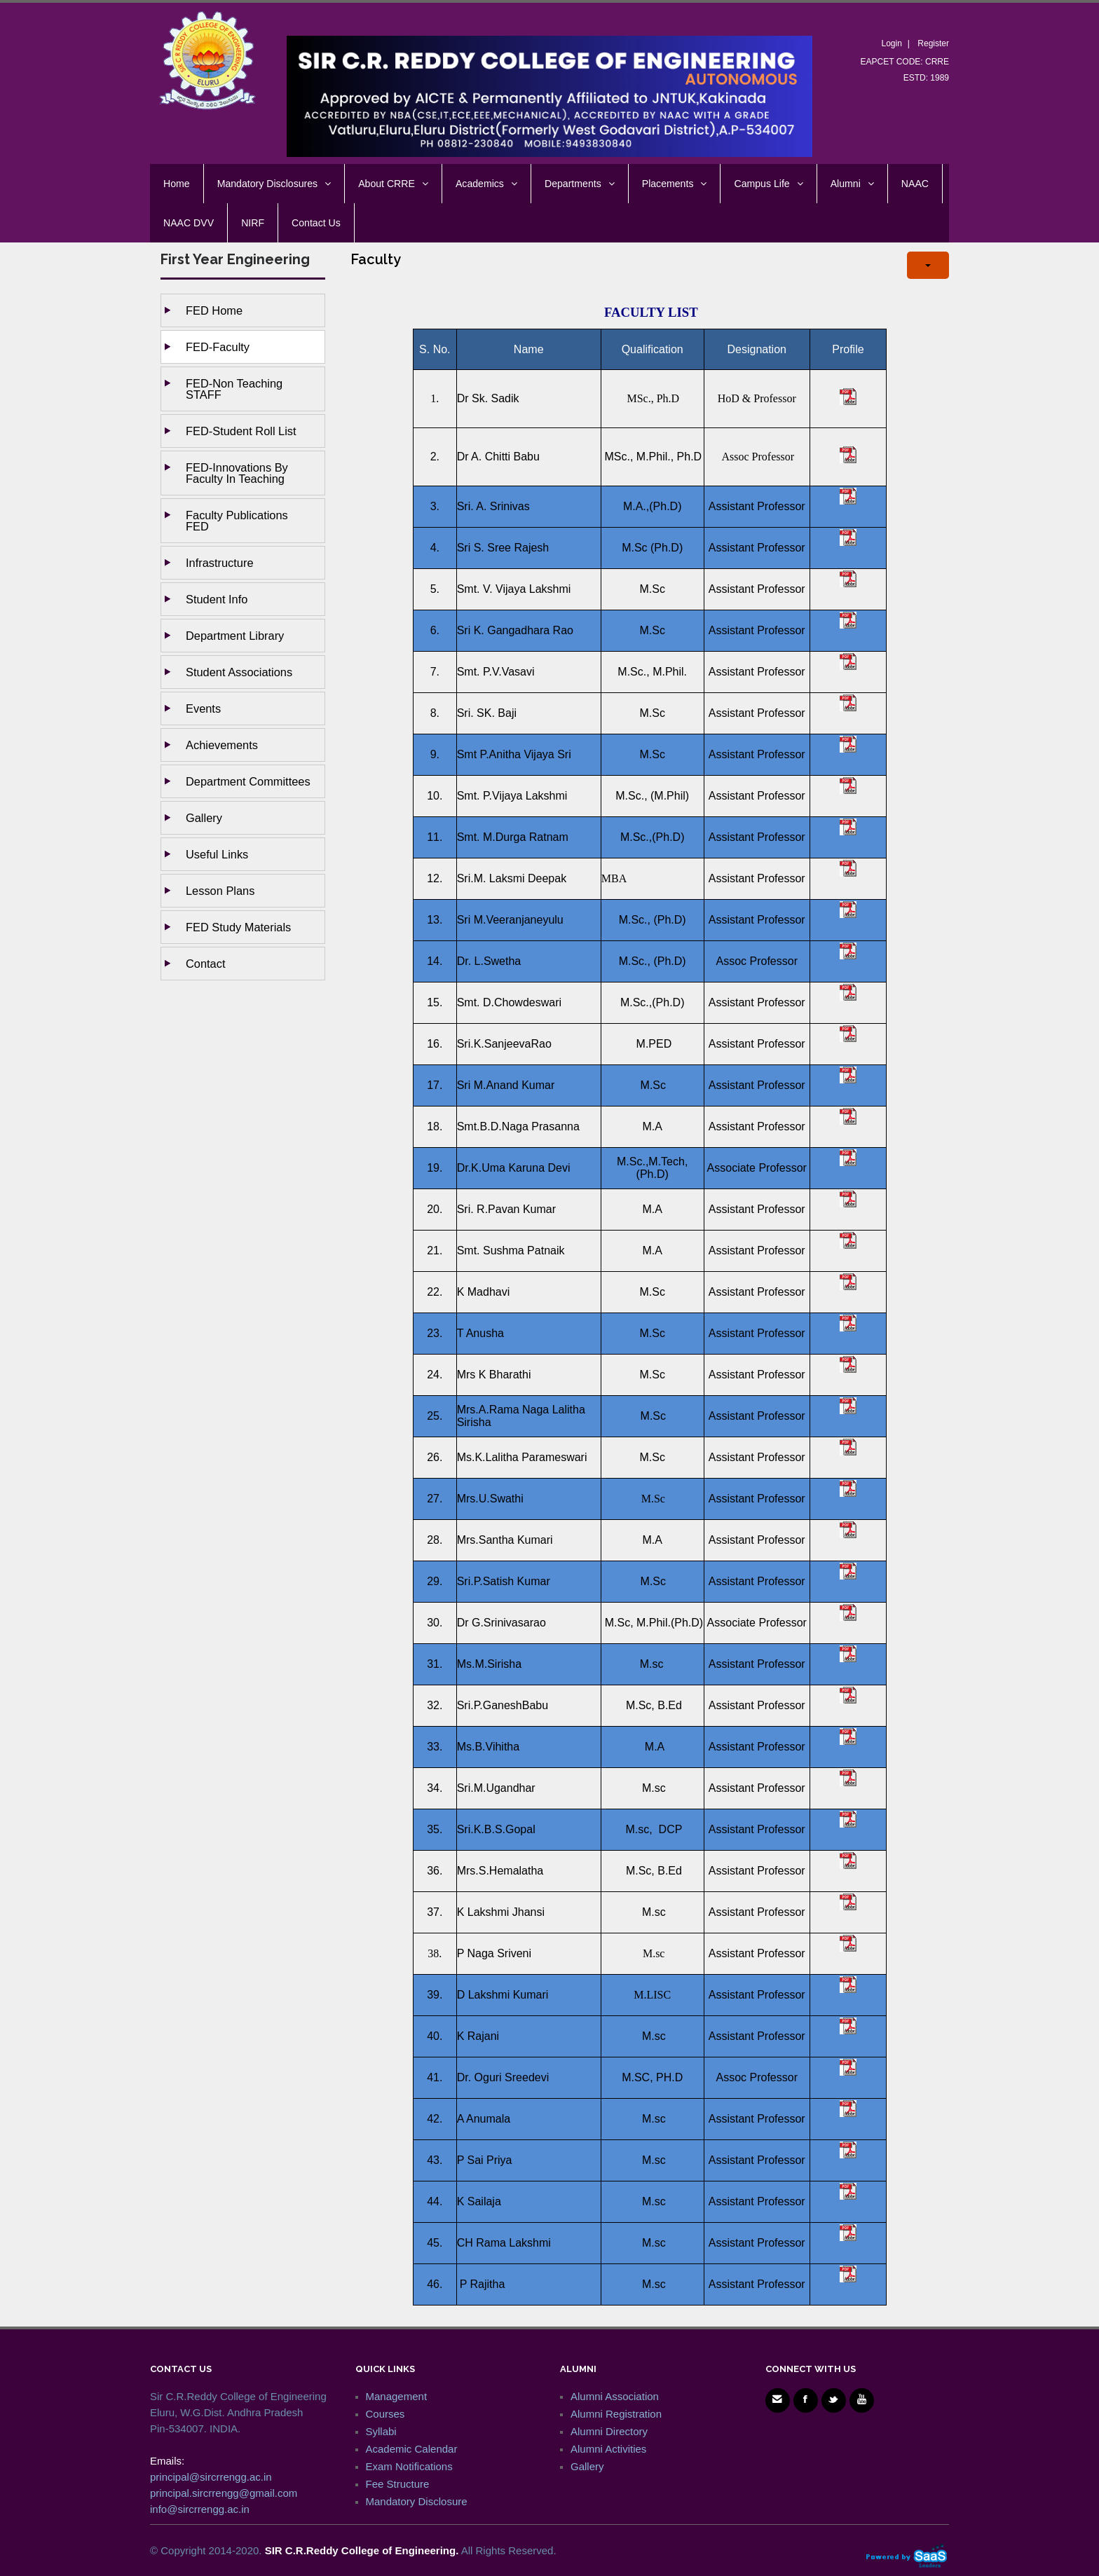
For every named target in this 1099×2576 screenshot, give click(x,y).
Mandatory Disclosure (416, 2501)
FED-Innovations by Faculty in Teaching (237, 473)
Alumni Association (615, 2396)
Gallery (204, 817)
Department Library (235, 635)
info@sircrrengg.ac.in (200, 2509)
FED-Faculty (218, 347)
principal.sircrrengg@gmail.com (223, 2493)
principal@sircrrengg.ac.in (211, 2477)
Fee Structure (398, 2484)
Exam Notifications (409, 2466)
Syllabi (381, 2431)
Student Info (216, 599)
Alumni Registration (616, 2414)
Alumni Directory (609, 2431)
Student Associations (239, 672)
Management (397, 2396)
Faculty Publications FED (237, 521)
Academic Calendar (412, 2449)
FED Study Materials (238, 927)
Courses (385, 2414)
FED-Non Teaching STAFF (234, 389)
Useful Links (217, 854)
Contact (206, 963)
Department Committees (248, 781)
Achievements (222, 745)
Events (203, 708)
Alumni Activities (608, 2449)
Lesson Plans (220, 890)
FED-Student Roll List (241, 431)
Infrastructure (220, 562)
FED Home (214, 310)
